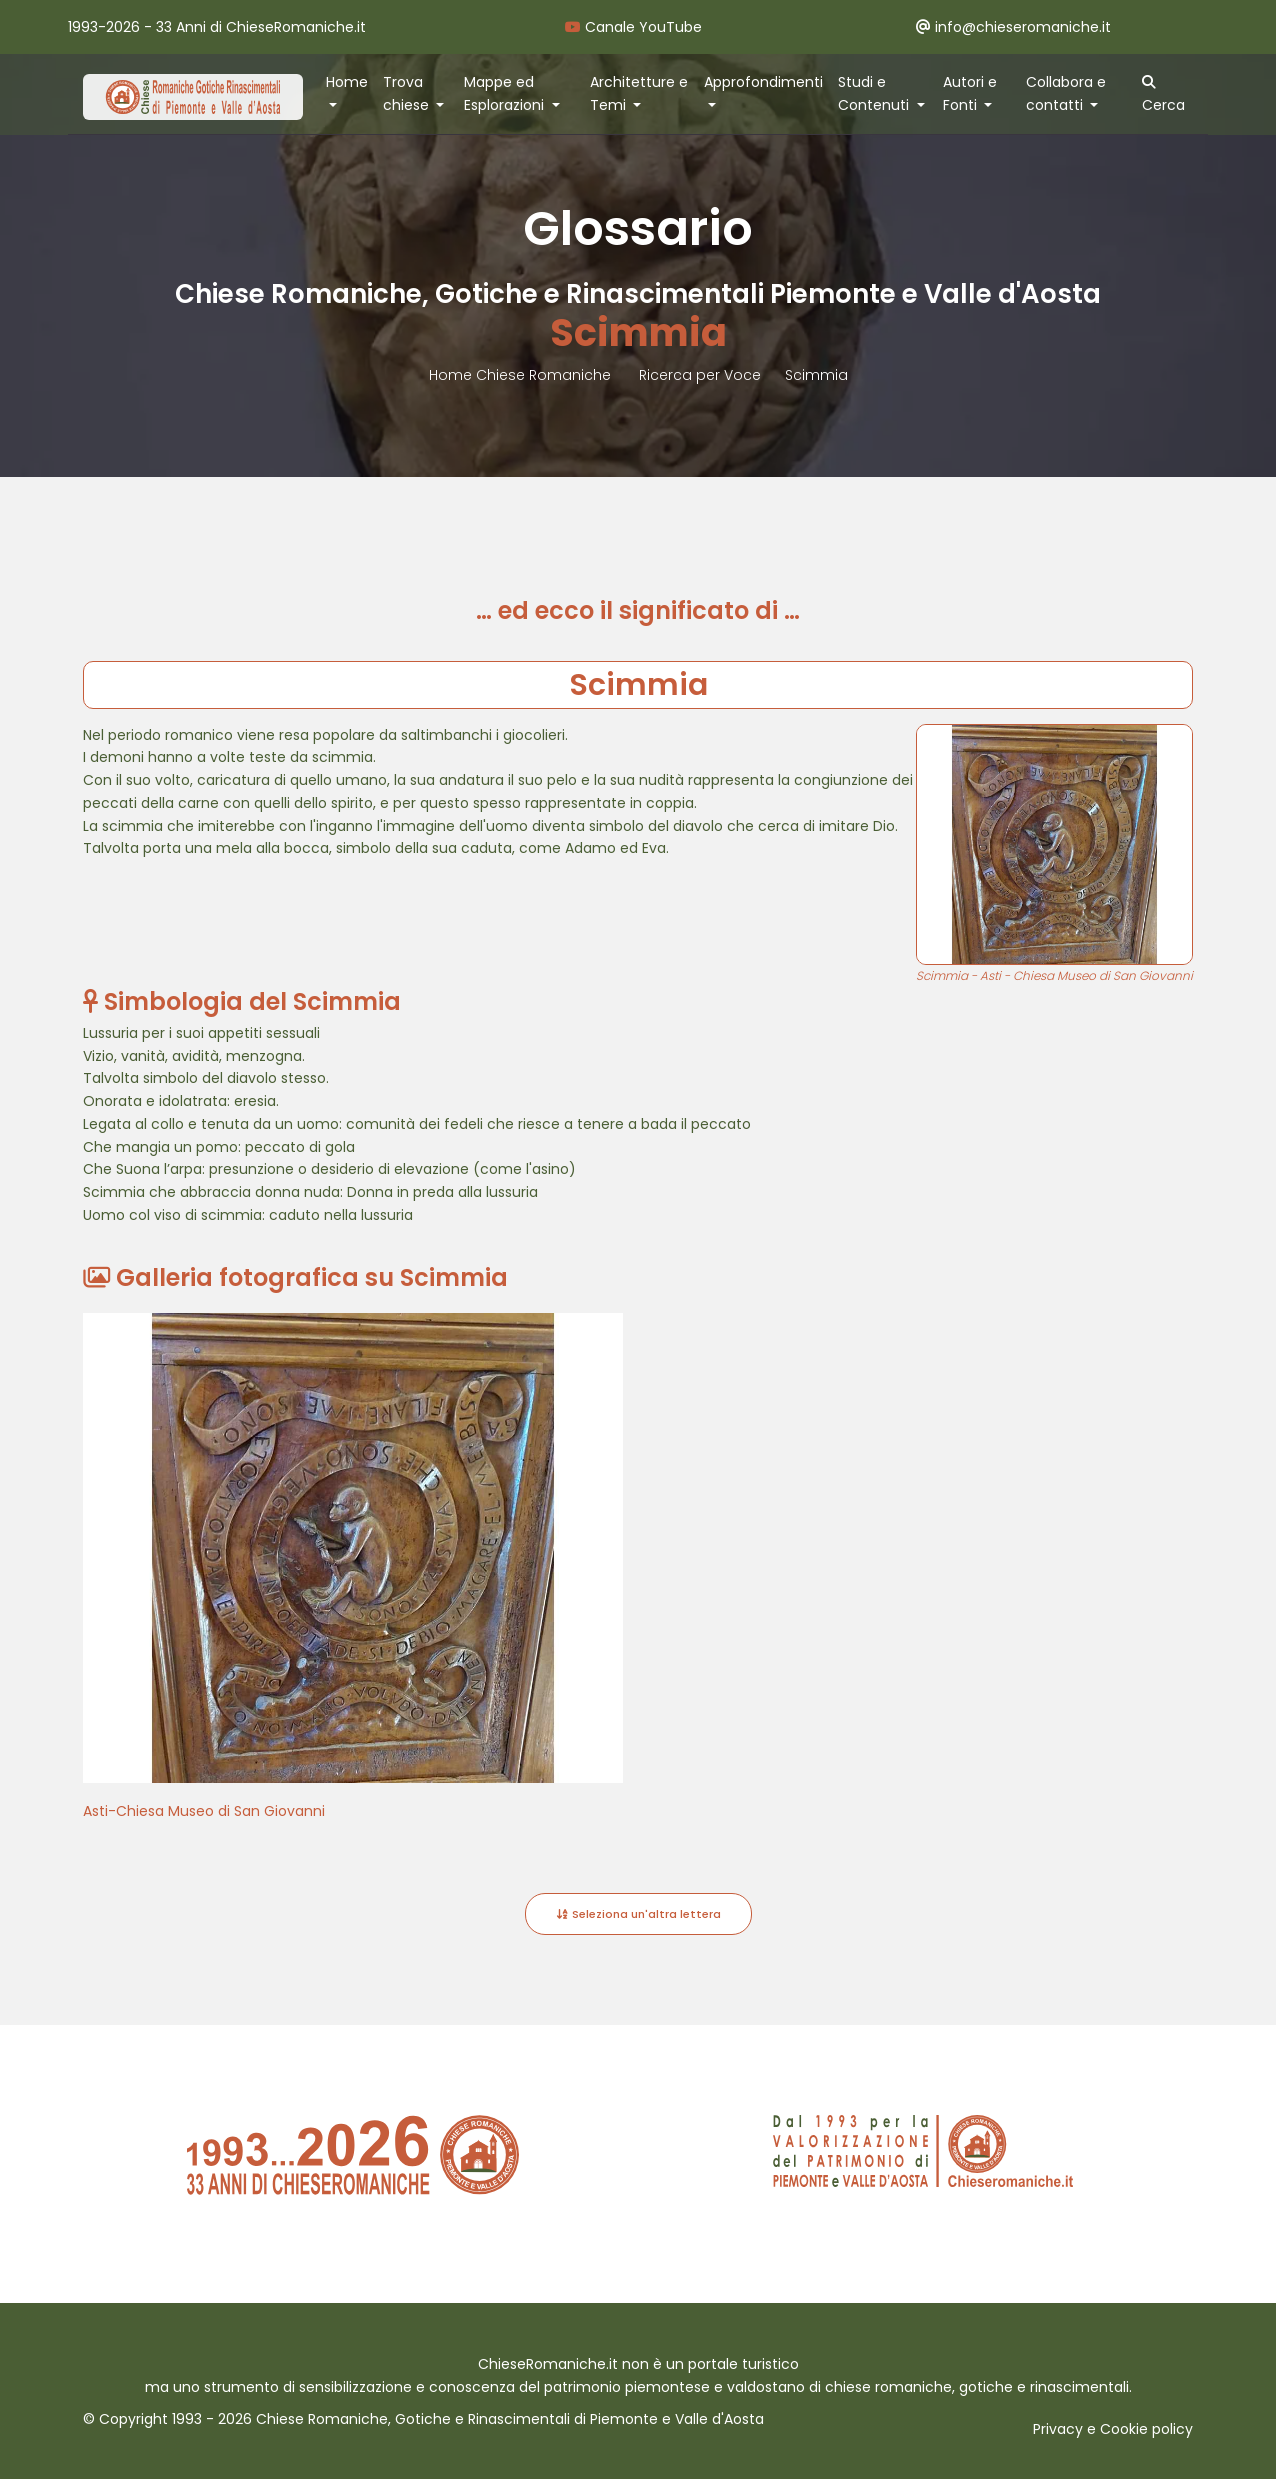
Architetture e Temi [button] (639, 93)
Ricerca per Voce (700, 375)
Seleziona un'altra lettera (638, 1914)
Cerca (1163, 95)
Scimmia (816, 375)
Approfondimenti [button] (763, 82)
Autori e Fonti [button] (970, 93)
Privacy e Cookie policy (1113, 2429)
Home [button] (347, 82)
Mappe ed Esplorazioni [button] (506, 93)
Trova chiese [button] (408, 93)
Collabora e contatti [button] (1066, 93)
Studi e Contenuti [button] (875, 93)
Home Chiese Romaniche (522, 375)
